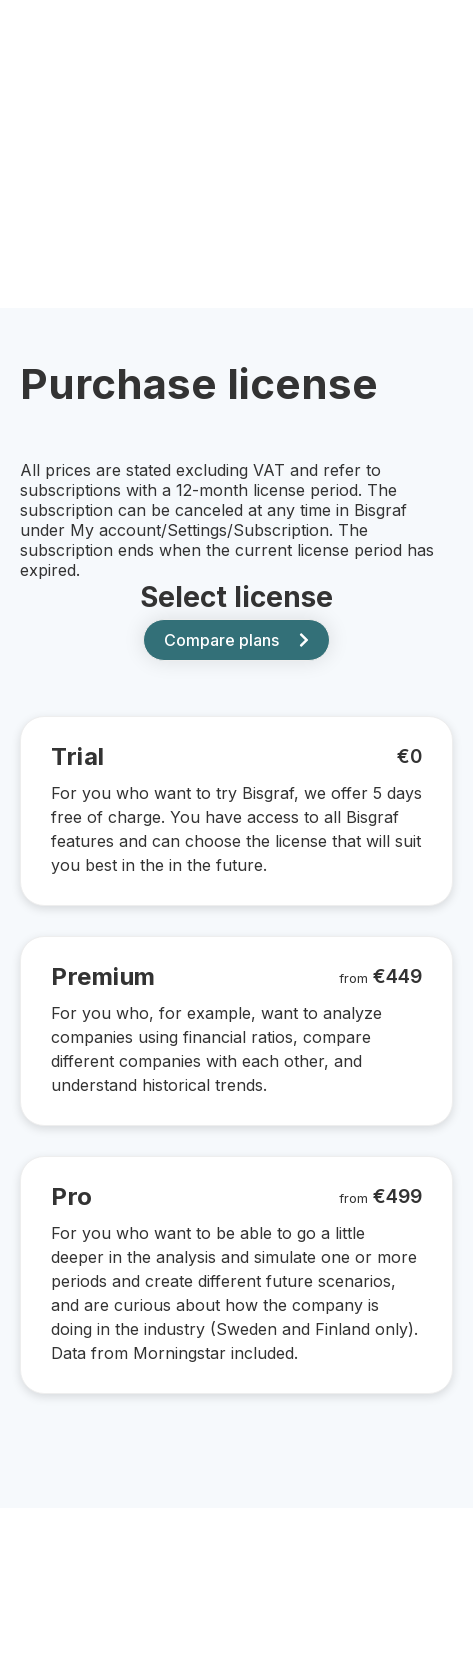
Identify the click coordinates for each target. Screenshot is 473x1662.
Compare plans (236, 640)
